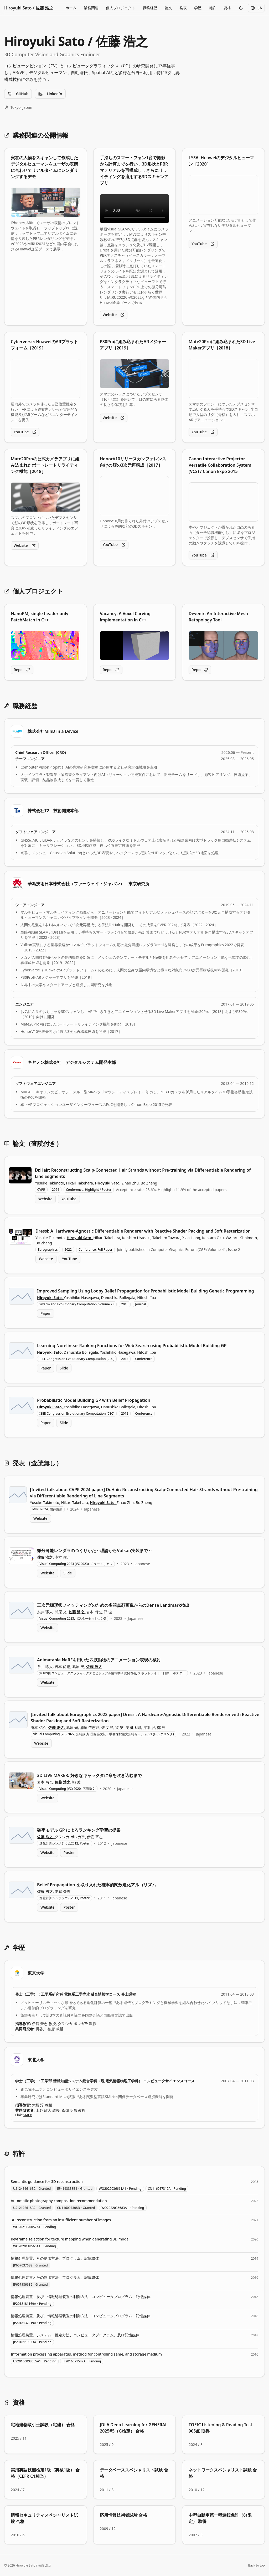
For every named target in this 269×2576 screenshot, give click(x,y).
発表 (183, 7)
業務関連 (91, 7)
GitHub (18, 93)
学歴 (197, 7)
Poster (69, 1852)
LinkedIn (50, 93)
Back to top (256, 2565)
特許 (212, 7)
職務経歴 (150, 7)
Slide (64, 1368)
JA (256, 7)
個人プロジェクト (120, 7)
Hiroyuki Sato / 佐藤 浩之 (28, 8)
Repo (22, 669)
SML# (27, 2115)
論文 (168, 7)
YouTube (203, 243)
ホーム (70, 7)
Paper (45, 1313)
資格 (227, 7)
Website (114, 314)
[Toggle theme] (241, 8)
